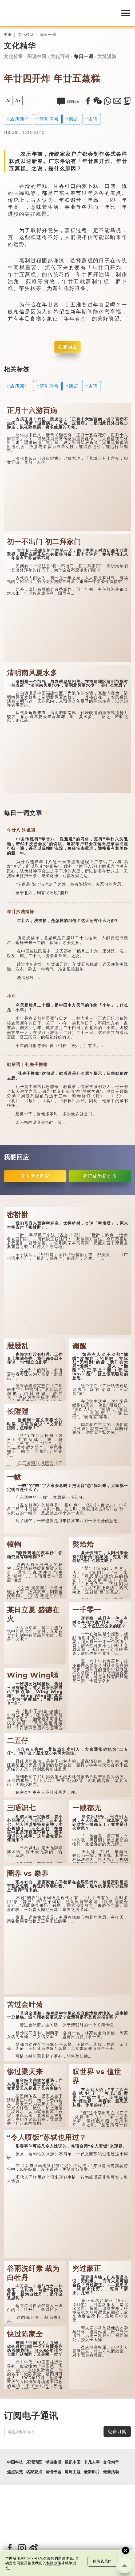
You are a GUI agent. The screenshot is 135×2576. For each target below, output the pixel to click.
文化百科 (60, 56)
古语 (93, 119)
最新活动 (111, 2472)
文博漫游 (107, 56)
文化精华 (26, 35)
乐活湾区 (34, 2462)
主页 (8, 35)
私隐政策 (53, 2563)
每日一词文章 (23, 813)
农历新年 (19, 119)
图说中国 (36, 56)
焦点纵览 (15, 2472)
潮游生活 (53, 2462)
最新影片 (92, 2472)
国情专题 (53, 2472)
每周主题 (73, 2472)
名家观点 (34, 2472)
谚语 (73, 119)
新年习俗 (49, 119)
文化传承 (13, 56)
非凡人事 (92, 2462)
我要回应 (67, 347)
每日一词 (48, 35)
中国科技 (15, 2462)
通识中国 (73, 2462)
